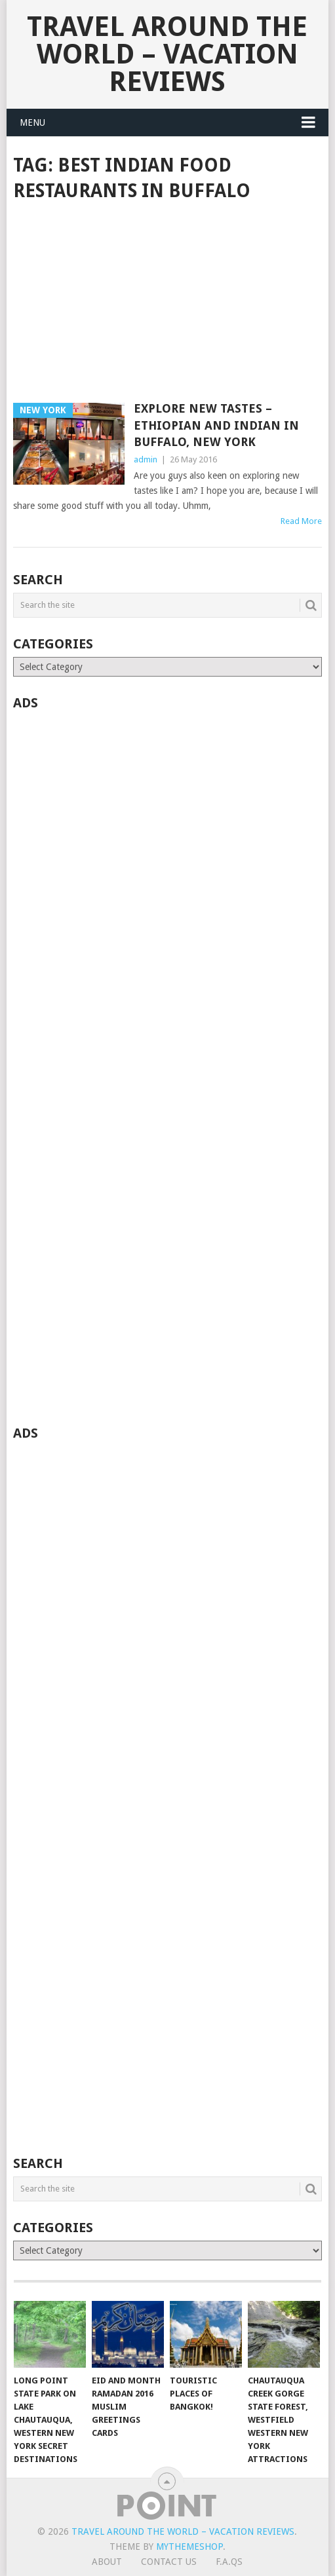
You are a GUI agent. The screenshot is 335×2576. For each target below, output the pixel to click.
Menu (32, 122)
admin (145, 459)
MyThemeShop (189, 2546)
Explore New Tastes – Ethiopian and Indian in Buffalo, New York (216, 424)
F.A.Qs (229, 2561)
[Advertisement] (167, 303)
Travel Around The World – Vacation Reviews (167, 54)
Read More (301, 521)
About (107, 2561)
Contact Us (169, 2561)
